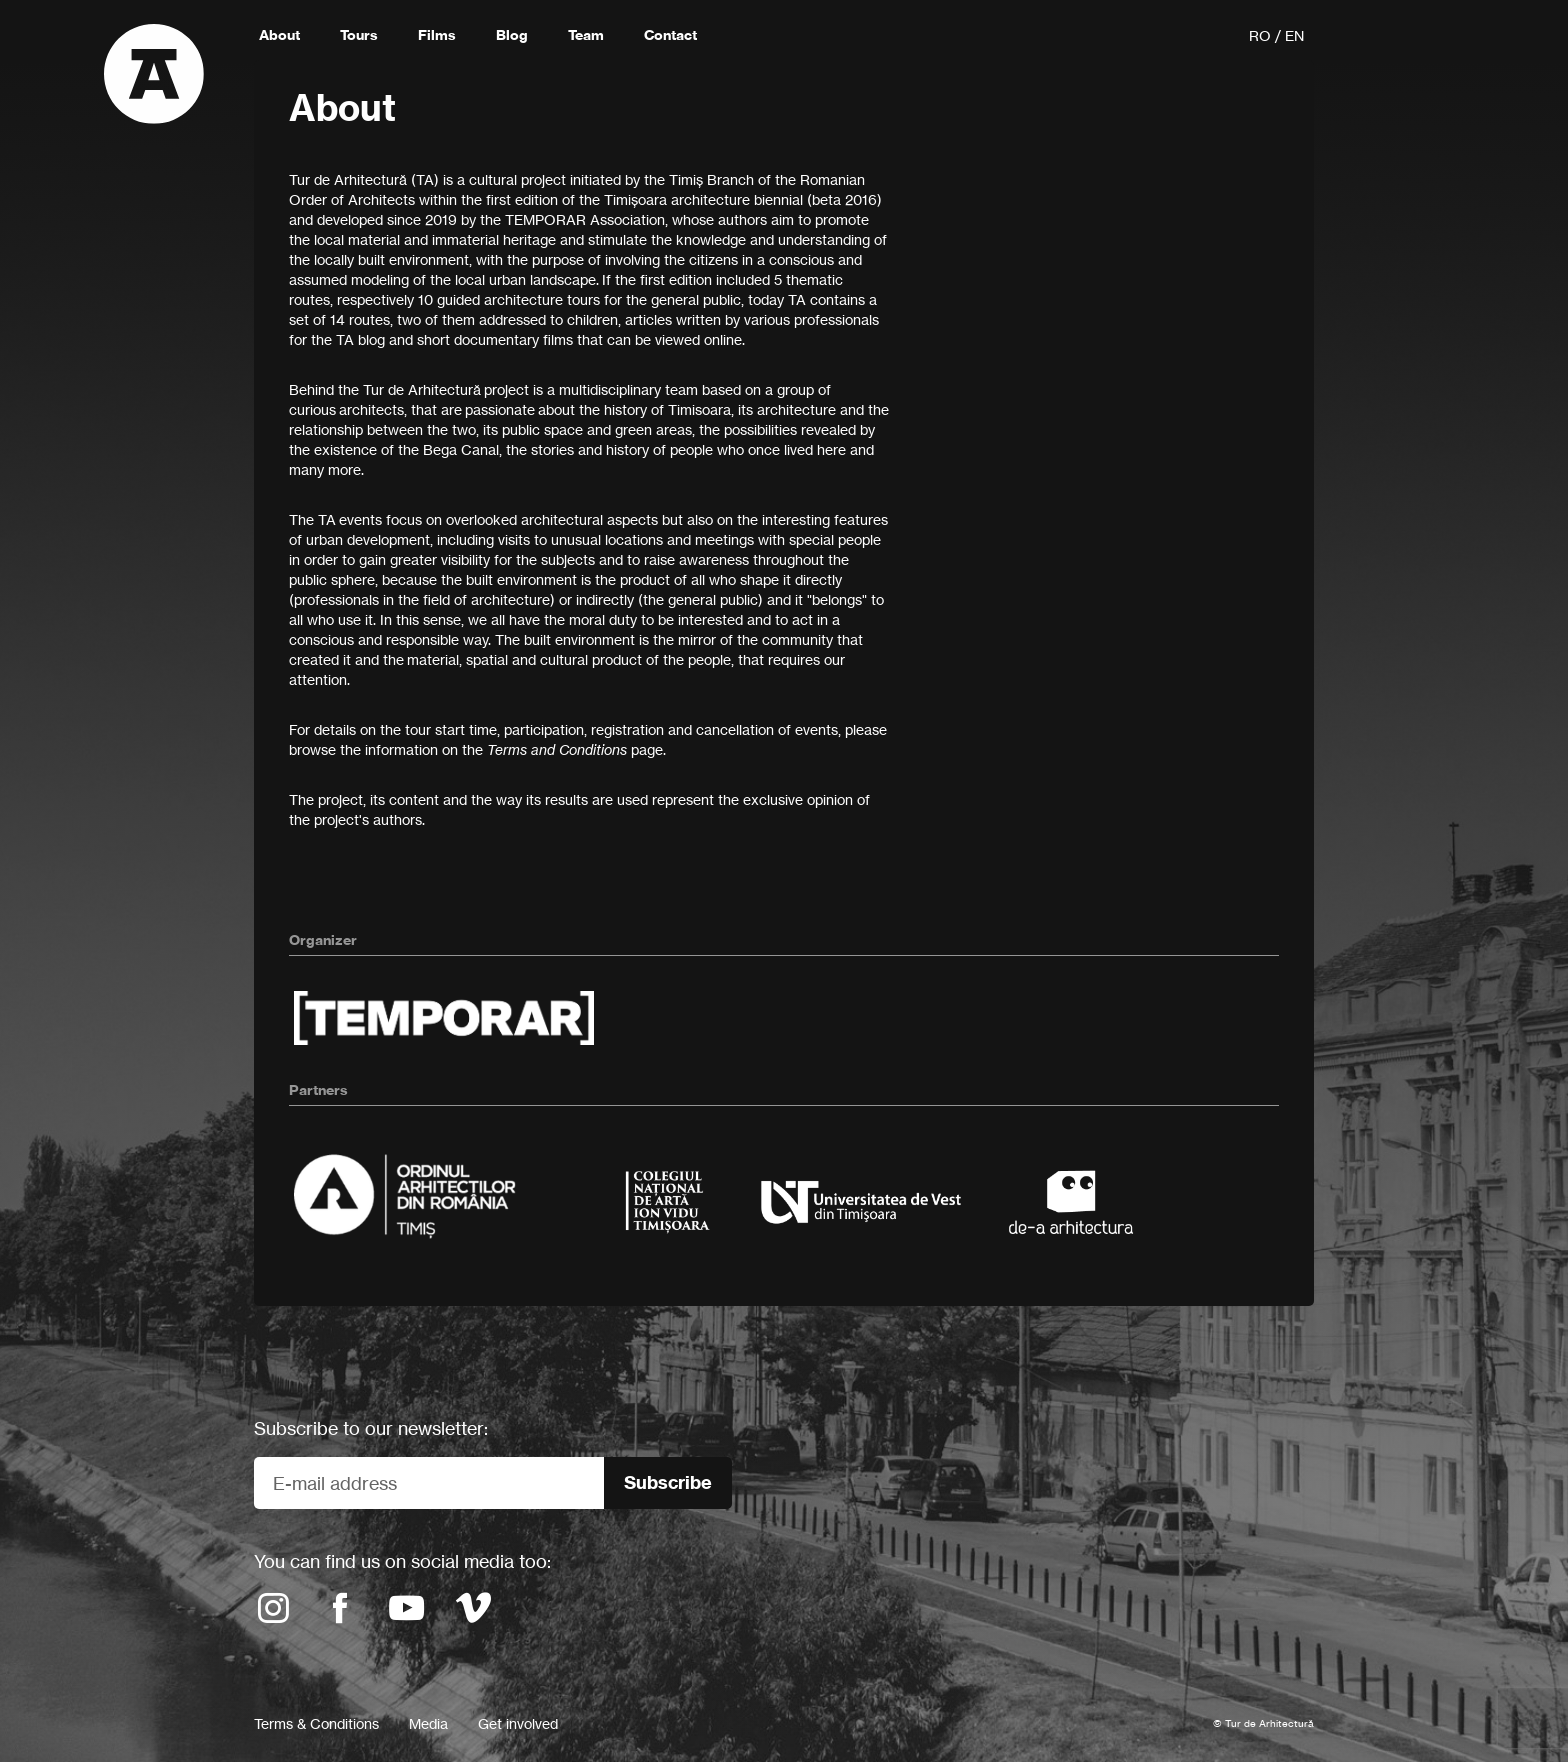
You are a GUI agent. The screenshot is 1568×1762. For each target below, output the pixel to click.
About (279, 35)
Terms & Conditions (316, 1723)
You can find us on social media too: (402, 1561)
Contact (670, 35)
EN (1294, 35)
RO (1260, 35)
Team (586, 35)
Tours (359, 35)
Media (428, 1723)
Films (437, 35)
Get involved (518, 1723)
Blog (512, 35)
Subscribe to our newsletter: (371, 1428)
